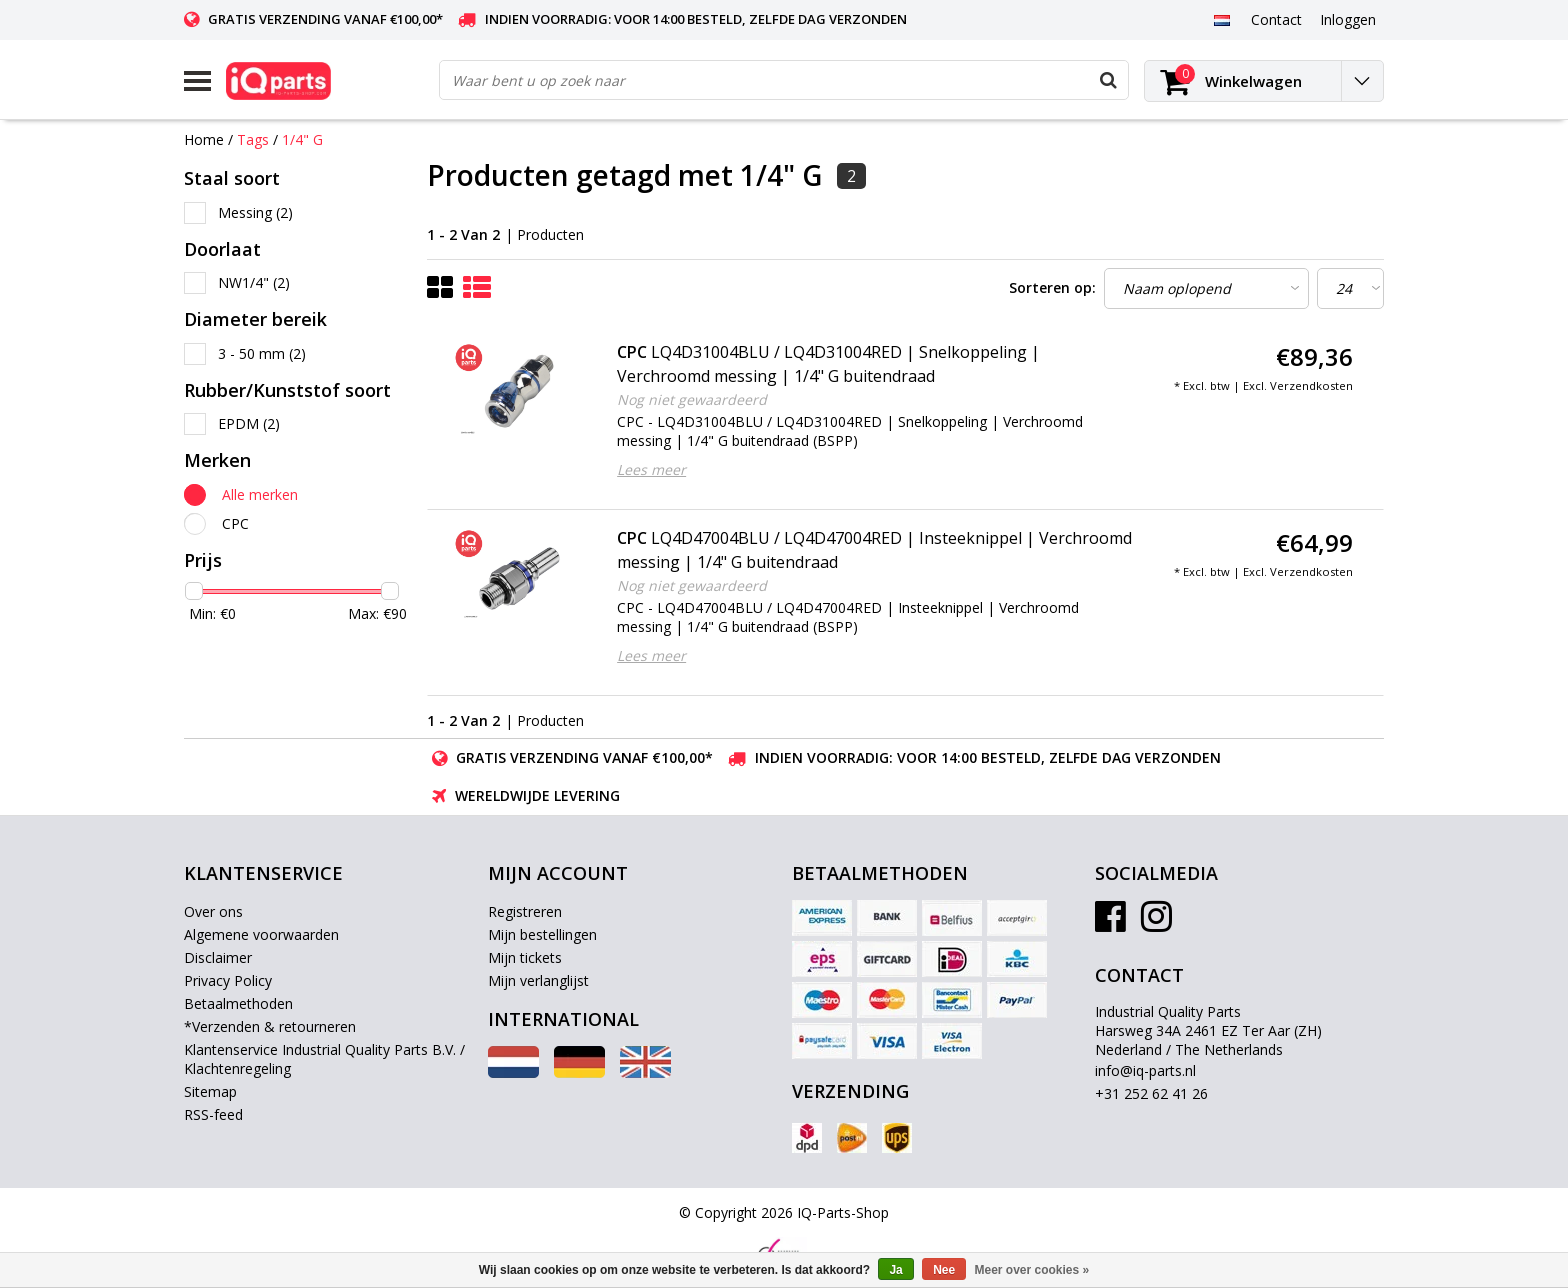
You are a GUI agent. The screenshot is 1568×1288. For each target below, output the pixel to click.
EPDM (249, 423)
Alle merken (260, 494)
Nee (944, 1270)
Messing (255, 212)
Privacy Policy (228, 980)
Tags (253, 139)
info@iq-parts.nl (1145, 1070)
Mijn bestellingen (542, 934)
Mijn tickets (525, 957)
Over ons (213, 911)
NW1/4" (254, 282)
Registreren (525, 911)
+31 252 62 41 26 (1151, 1093)
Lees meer (651, 469)
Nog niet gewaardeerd (692, 399)
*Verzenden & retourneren (270, 1026)
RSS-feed (213, 1114)
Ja (895, 1270)
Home (204, 139)
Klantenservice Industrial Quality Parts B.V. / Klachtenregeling (324, 1059)
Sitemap (210, 1091)
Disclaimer (218, 957)
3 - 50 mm (262, 353)
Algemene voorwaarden (261, 934)
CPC (235, 523)
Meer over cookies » (1032, 1270)
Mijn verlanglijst (538, 980)
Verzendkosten (1311, 385)
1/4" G (302, 139)
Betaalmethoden (238, 1003)
